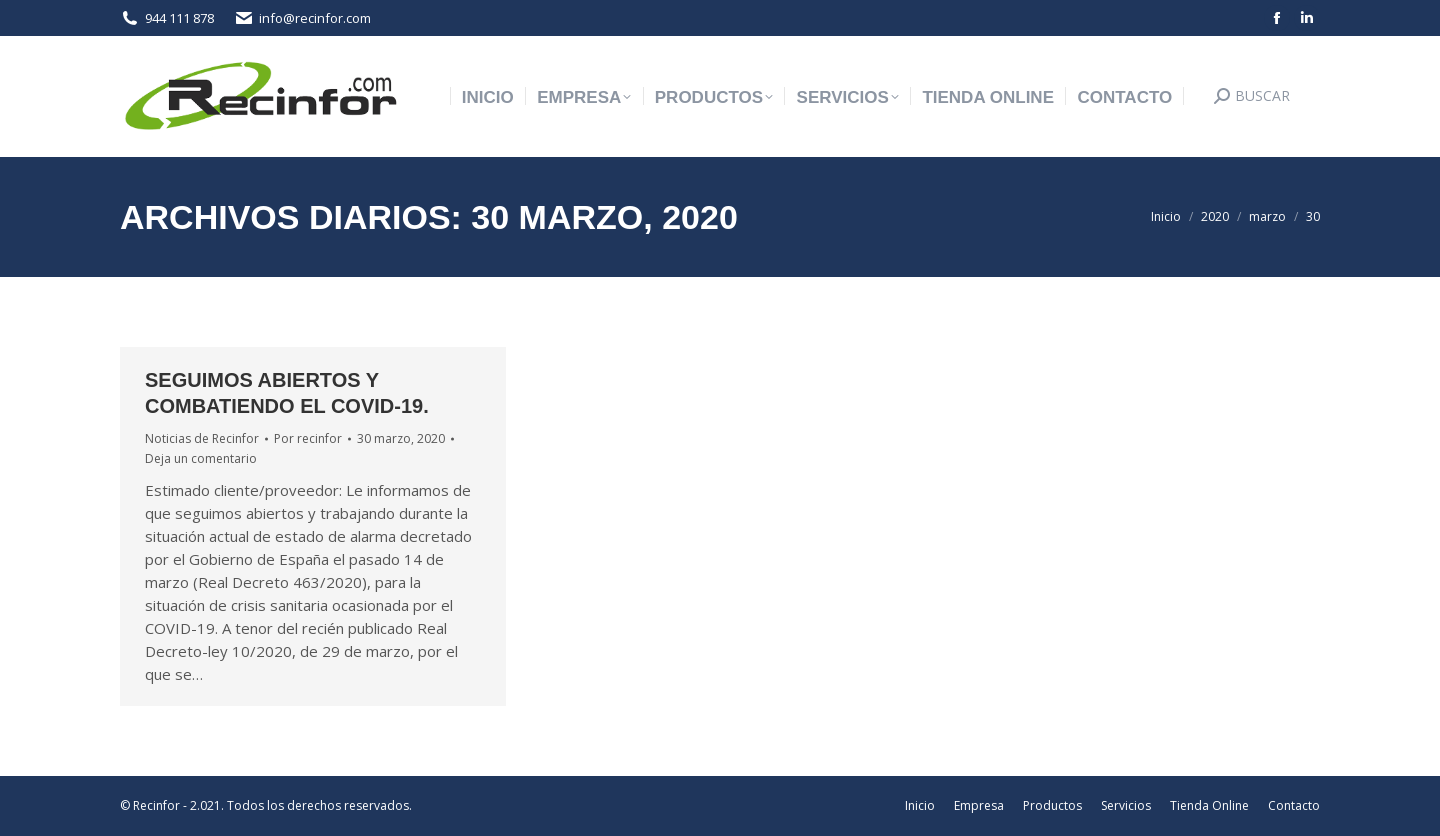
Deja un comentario (201, 458)
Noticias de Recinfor (202, 438)
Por (308, 438)
